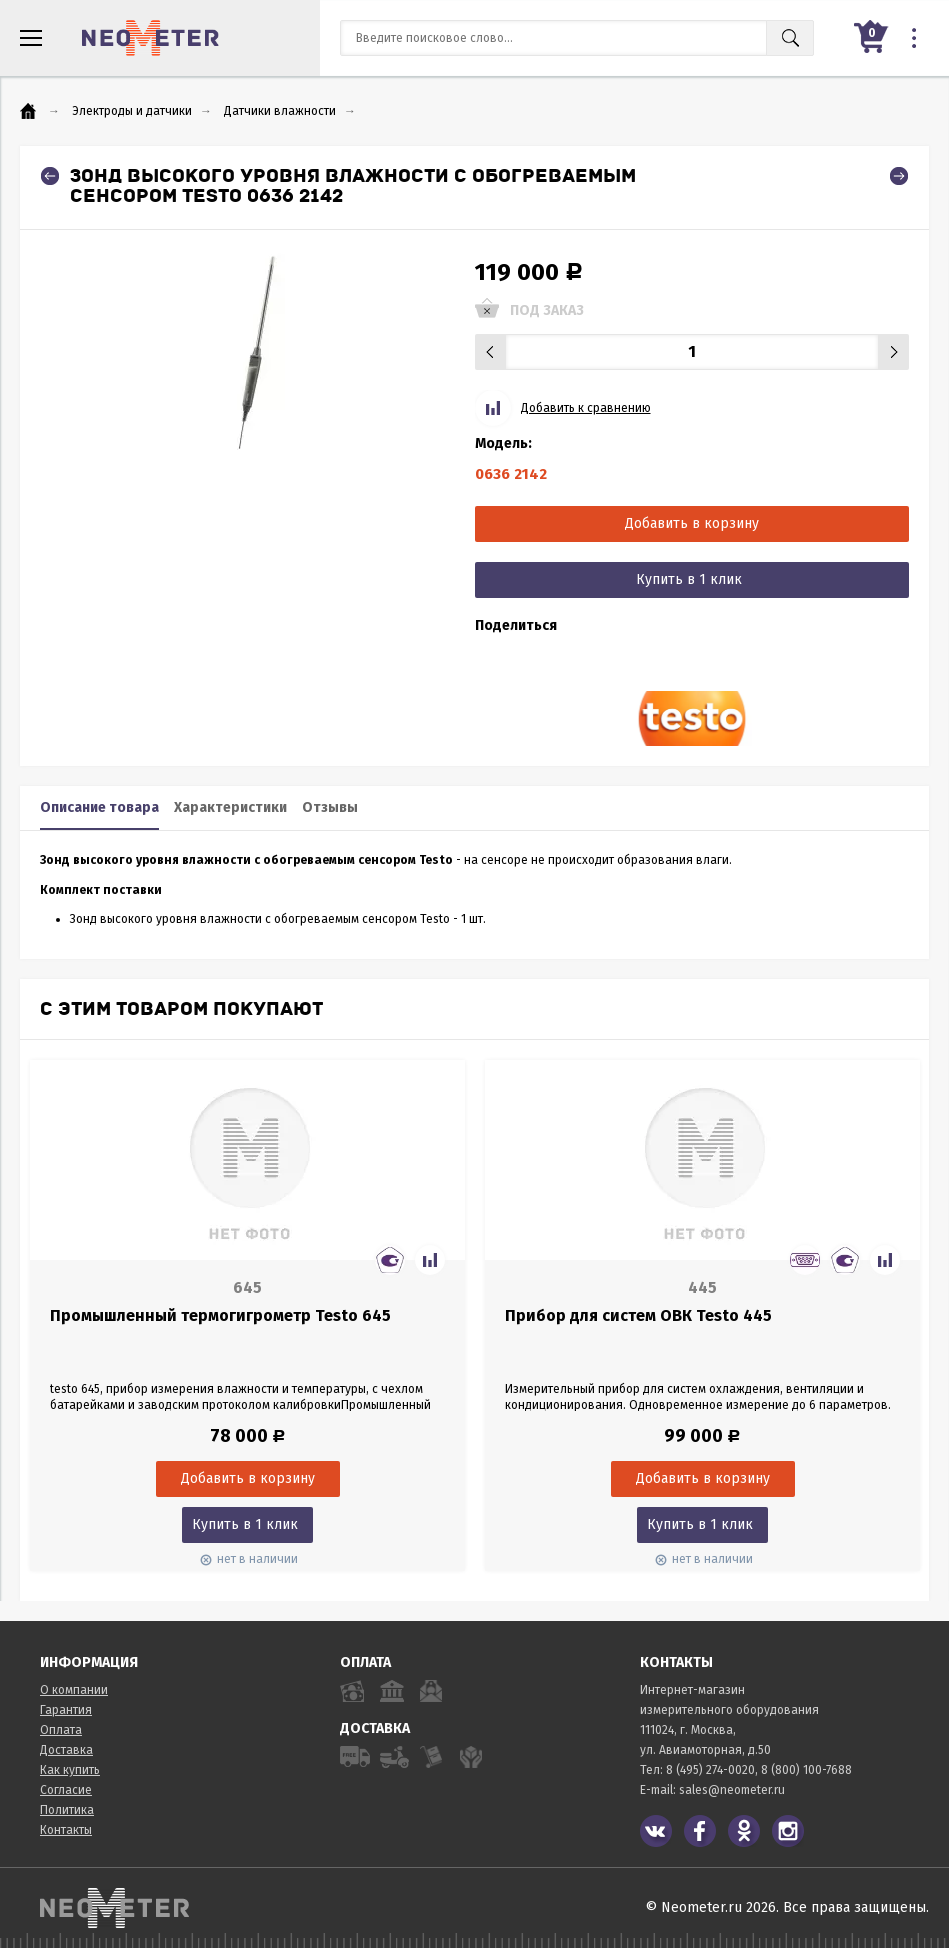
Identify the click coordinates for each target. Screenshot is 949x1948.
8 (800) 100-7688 (806, 1770)
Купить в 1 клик (689, 579)
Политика (67, 1810)
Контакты (66, 1830)
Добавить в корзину (692, 523)
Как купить (70, 1770)
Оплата (61, 1730)
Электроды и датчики (132, 111)
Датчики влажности (280, 111)
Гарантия (66, 1710)
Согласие (66, 1790)
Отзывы (330, 807)
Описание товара (99, 807)
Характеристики (230, 807)
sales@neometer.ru (732, 1790)
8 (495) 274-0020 (710, 1770)
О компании (74, 1690)
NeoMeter (150, 38)
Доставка (66, 1750)
